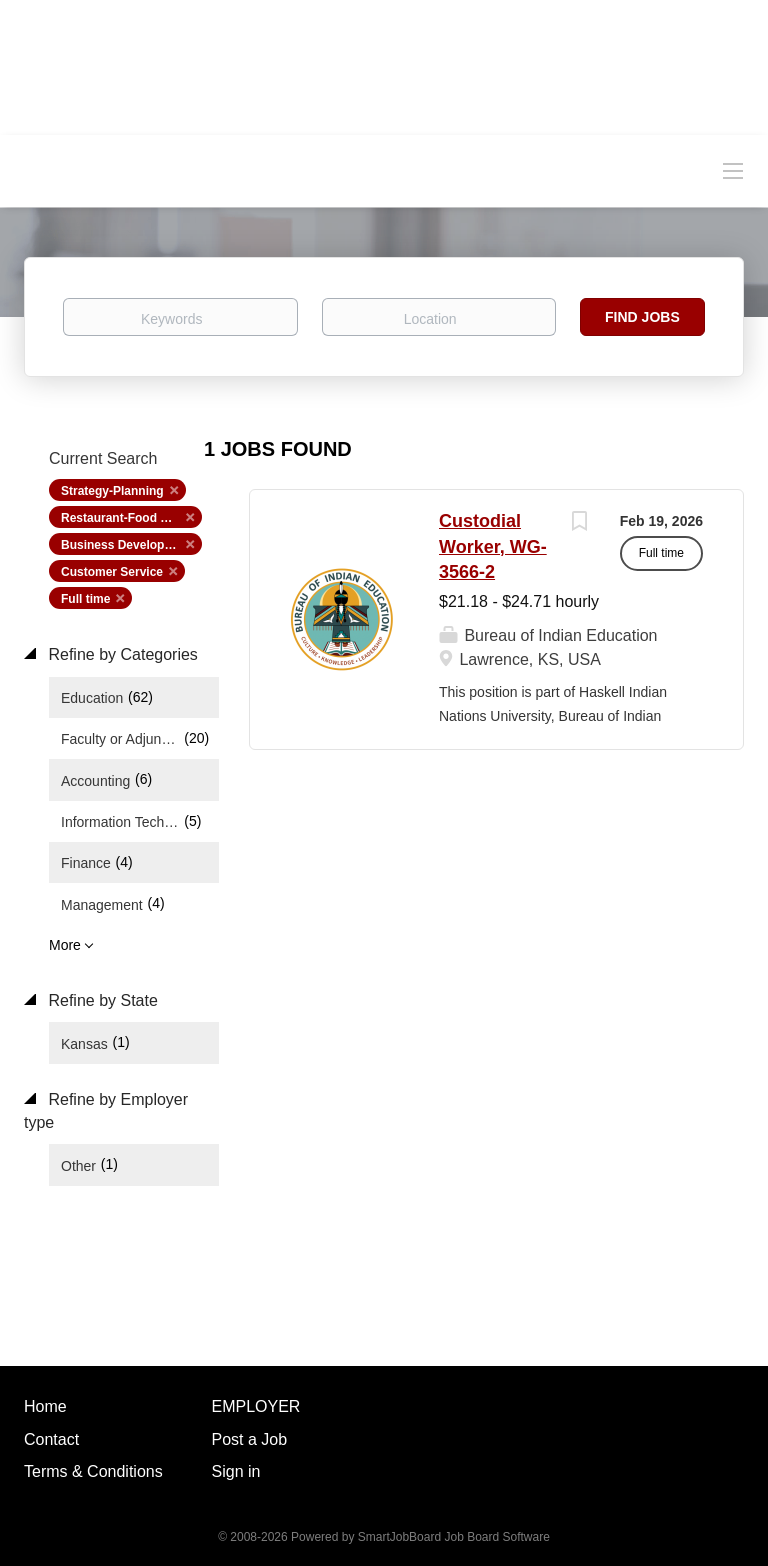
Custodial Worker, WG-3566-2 (493, 546)
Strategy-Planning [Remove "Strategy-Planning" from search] (112, 491)
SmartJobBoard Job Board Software (454, 1537)
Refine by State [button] (101, 1000)
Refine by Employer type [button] (106, 1111)
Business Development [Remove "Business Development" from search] (127, 545)
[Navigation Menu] (733, 170)
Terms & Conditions (93, 1471)
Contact (51, 1439)
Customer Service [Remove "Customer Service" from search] (112, 572)
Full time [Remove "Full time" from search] (85, 599)
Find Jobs (642, 317)
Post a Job (250, 1439)
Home (45, 1406)
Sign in (236, 1471)
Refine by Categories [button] (121, 654)
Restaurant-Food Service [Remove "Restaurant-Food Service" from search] (131, 518)
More (65, 945)
